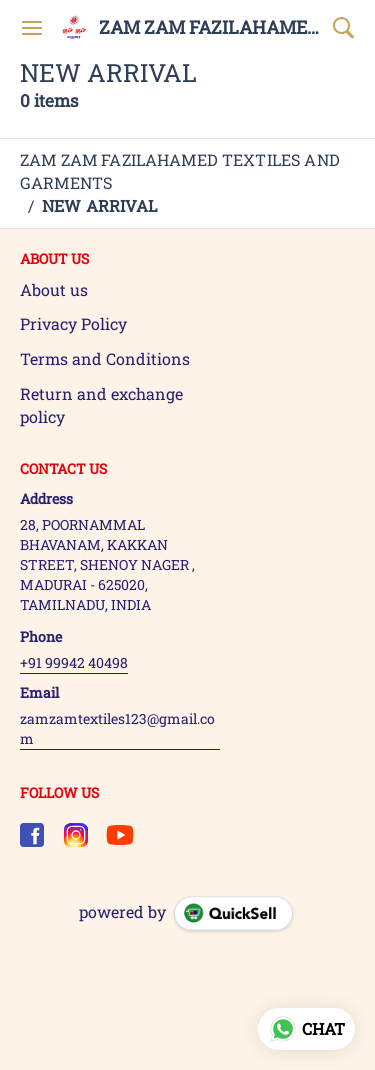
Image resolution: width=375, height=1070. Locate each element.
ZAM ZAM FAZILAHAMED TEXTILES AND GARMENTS (211, 28)
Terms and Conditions (105, 358)
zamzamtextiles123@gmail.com (117, 728)
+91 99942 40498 (74, 662)
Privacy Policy (73, 323)
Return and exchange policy (101, 405)
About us (54, 289)
